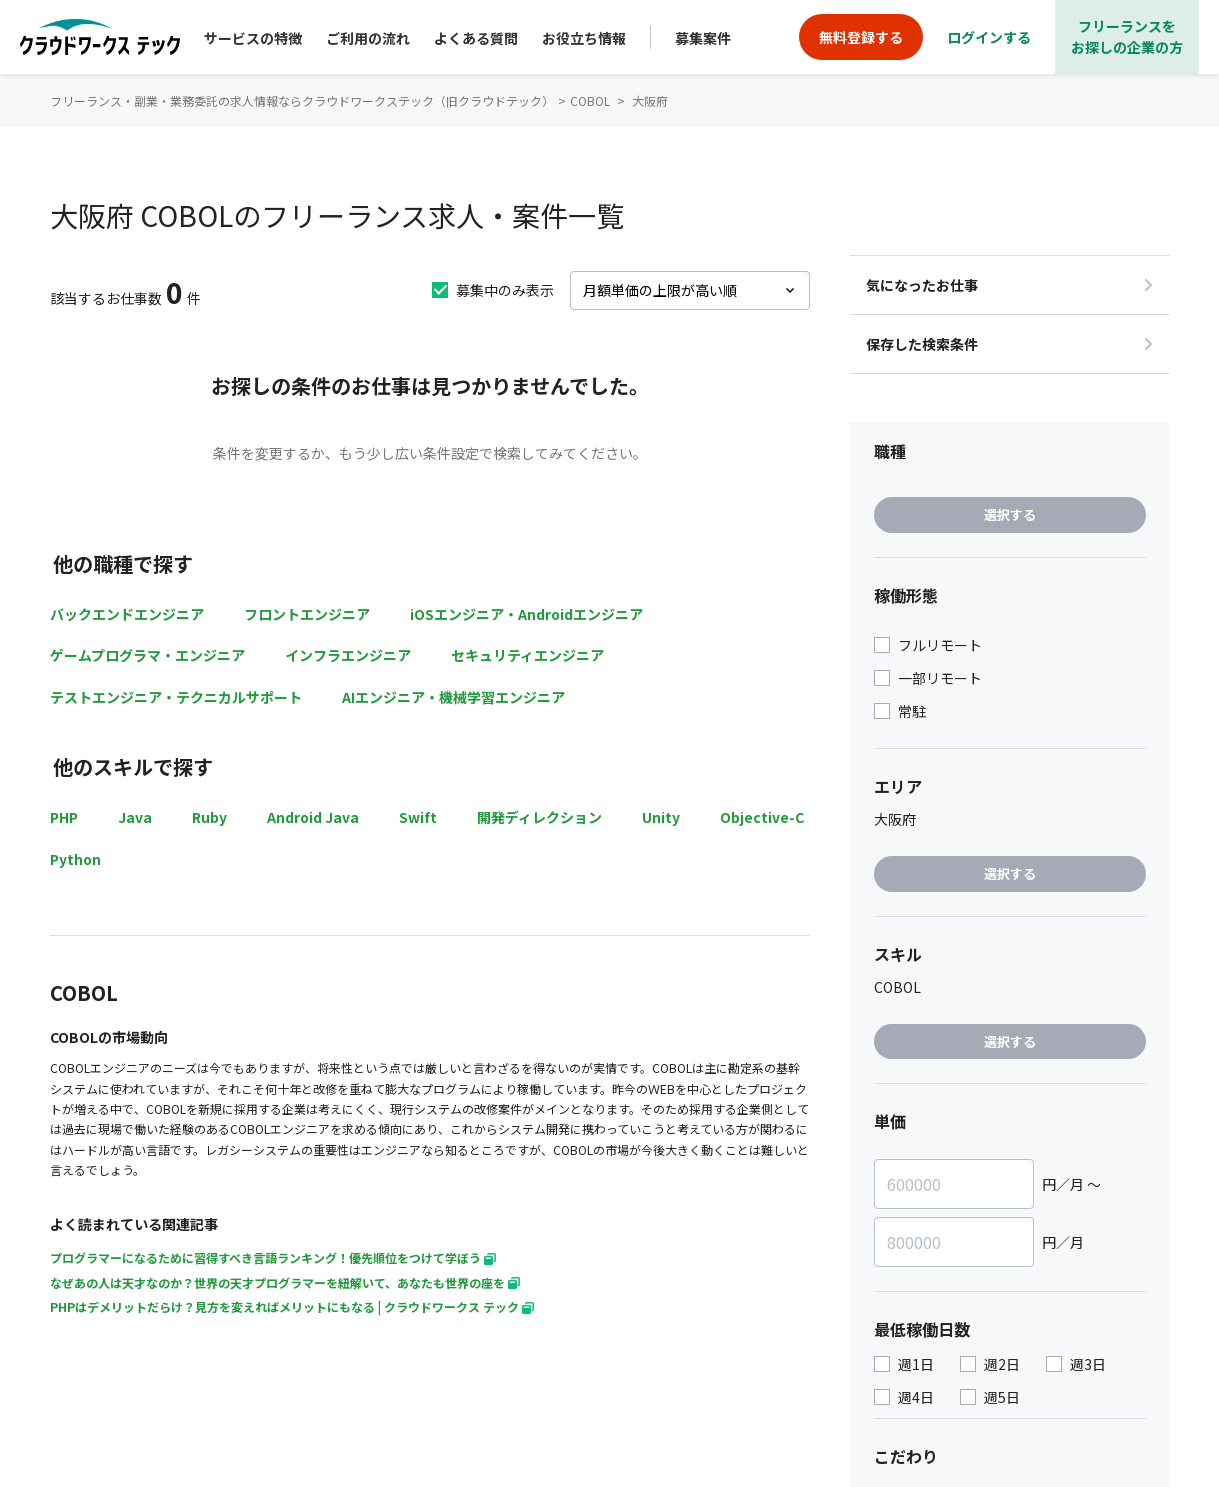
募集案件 (703, 38)
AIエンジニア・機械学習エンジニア (453, 697)
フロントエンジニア (307, 614)
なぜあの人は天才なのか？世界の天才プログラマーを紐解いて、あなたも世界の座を (285, 1282)
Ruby (209, 817)
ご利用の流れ (368, 38)
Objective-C (762, 817)
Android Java (313, 817)
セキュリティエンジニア (527, 655)
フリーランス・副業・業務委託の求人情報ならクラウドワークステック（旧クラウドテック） (302, 100)
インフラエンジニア (348, 655)
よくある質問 (476, 38)
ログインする (989, 37)
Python (75, 859)
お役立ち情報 (584, 38)
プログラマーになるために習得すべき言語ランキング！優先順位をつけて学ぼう (273, 1257)
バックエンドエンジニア (127, 614)
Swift (418, 817)
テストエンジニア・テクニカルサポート (176, 697)
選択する (1010, 514)
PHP (64, 817)
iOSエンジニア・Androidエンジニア (526, 614)
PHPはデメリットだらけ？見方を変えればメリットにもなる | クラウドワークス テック (292, 1306)
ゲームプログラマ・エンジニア (147, 655)
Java (135, 817)
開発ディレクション (539, 817)
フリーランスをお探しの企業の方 (1127, 36)
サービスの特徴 (253, 38)
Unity (661, 817)
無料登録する (861, 37)
